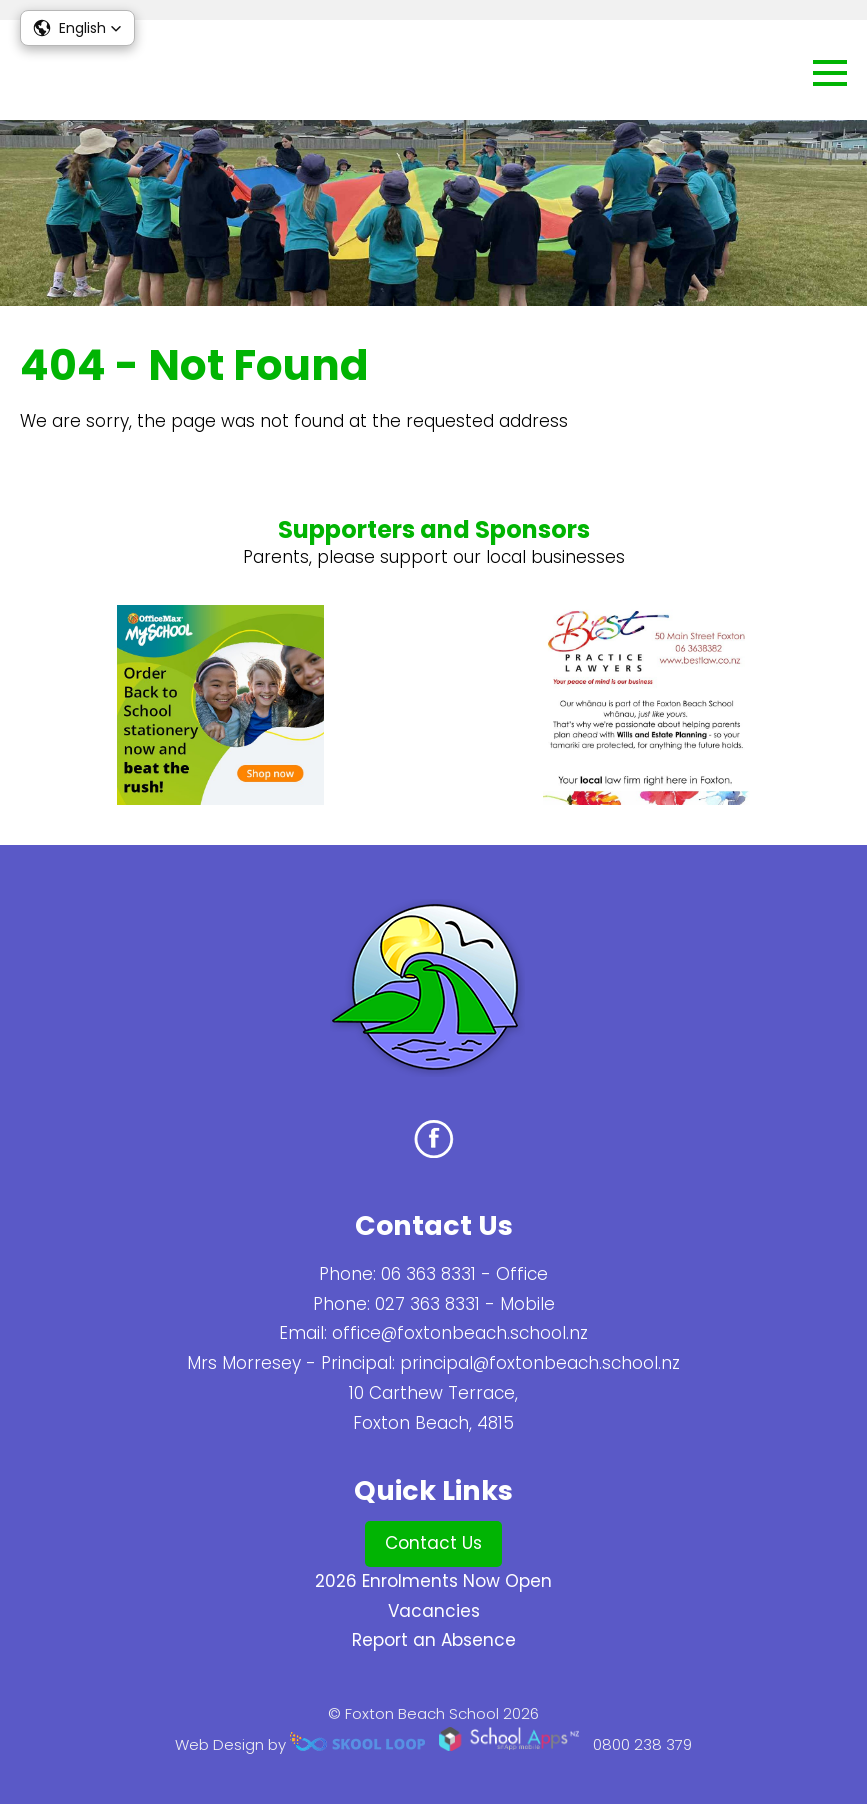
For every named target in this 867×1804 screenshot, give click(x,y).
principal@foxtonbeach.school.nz (540, 1363)
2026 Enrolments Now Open (433, 1581)
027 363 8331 (427, 1304)
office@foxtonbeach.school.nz (460, 1333)
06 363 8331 (428, 1274)
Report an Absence (434, 1640)
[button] (77, 28)
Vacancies (434, 1611)
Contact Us (433, 1543)
